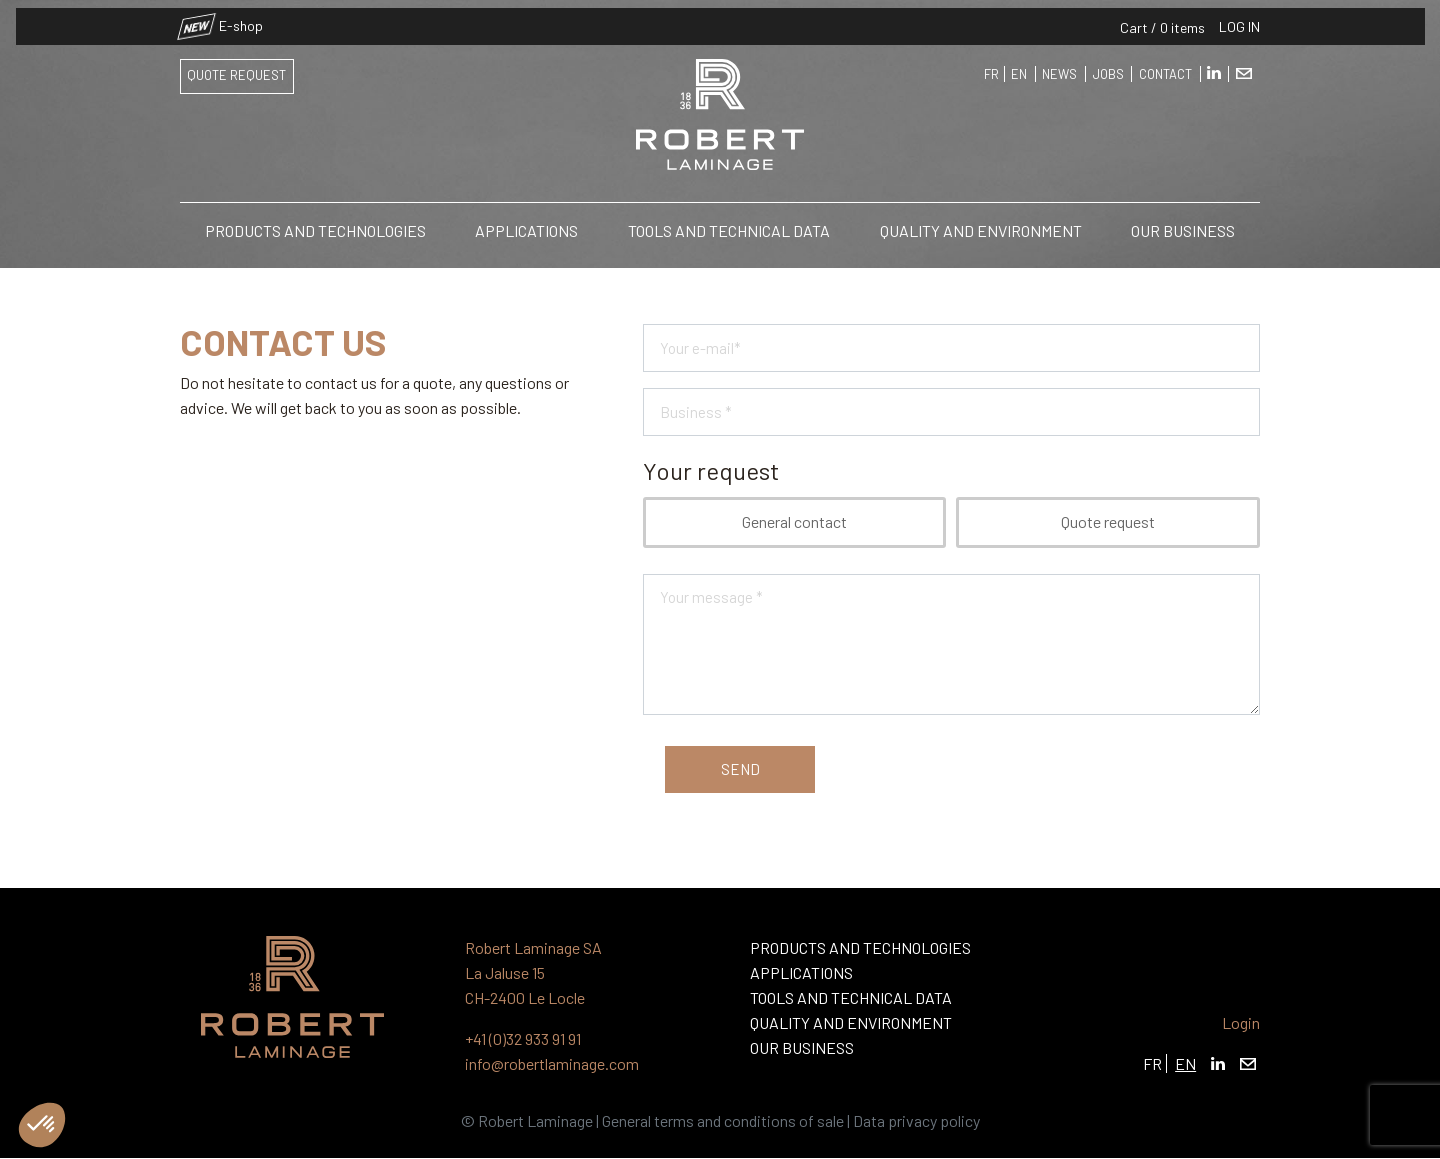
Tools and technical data (729, 223)
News (1059, 67)
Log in (1239, 18)
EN (1019, 67)
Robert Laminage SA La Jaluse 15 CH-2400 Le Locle (533, 972)
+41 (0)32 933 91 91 (523, 1038)
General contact (794, 521)
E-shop (221, 19)
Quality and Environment (981, 223)
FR (991, 67)
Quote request (236, 68)
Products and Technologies (315, 223)
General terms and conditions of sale (723, 1120)
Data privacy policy (916, 1120)
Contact (1165, 67)
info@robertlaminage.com (552, 1063)
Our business (1183, 223)
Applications (526, 223)
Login (1241, 1022)
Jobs (1108, 67)
